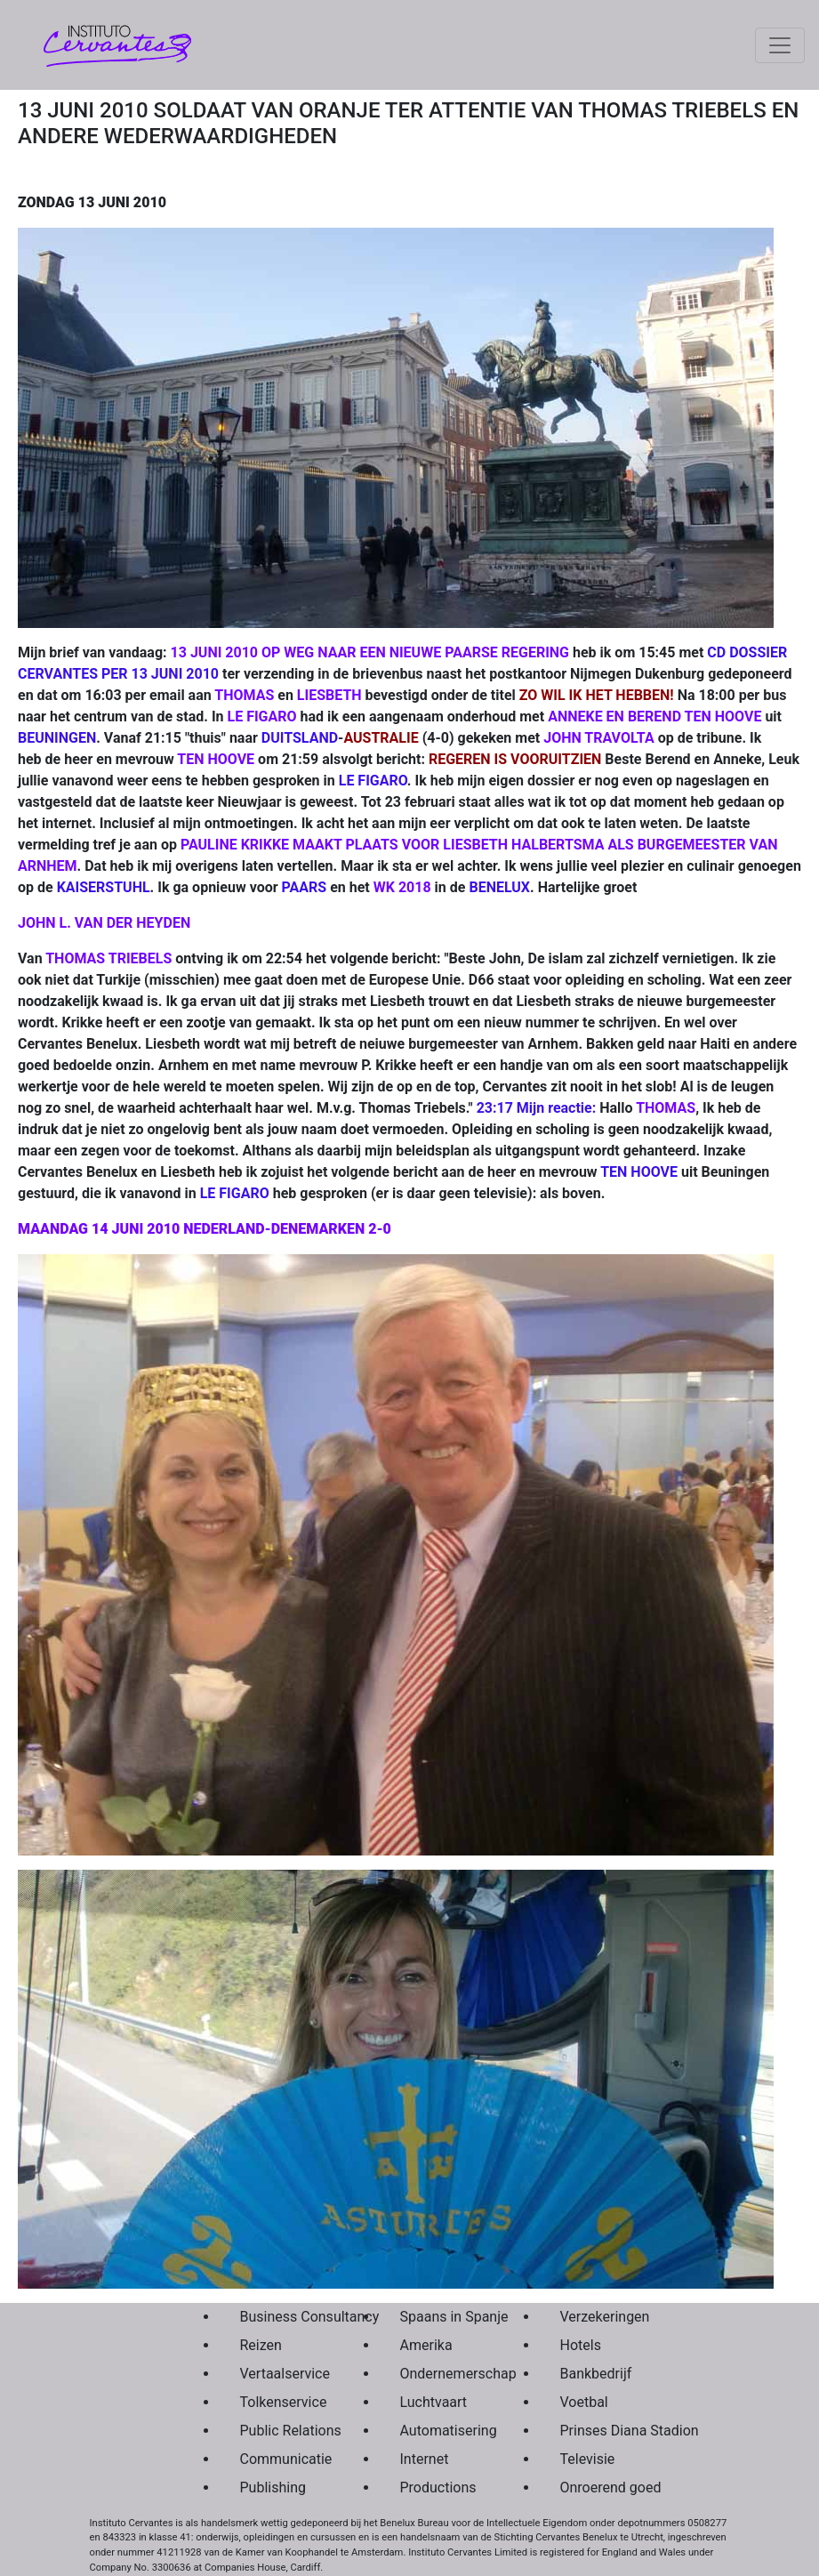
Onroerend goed (598, 2487)
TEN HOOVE (215, 759)
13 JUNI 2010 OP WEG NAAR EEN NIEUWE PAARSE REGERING (370, 652)
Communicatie (278, 2459)
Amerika (426, 2345)
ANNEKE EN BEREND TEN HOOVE (654, 716)
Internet (424, 2459)
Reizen (261, 2345)
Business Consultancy (278, 2316)
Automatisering (438, 2430)
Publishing (273, 2487)
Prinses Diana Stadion (598, 2430)
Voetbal (584, 2402)
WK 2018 (402, 887)
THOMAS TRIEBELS (108, 958)
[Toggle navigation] (780, 45)
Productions (438, 2487)
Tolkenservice (278, 2402)
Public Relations (278, 2430)
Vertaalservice (278, 2373)
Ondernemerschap (438, 2373)
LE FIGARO (262, 716)
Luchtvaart (434, 2402)
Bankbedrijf (596, 2373)
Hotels (580, 2345)
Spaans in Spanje (438, 2316)
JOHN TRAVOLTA (598, 737)
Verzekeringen (598, 2316)
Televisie (587, 2459)
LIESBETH (329, 695)
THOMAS (244, 695)
